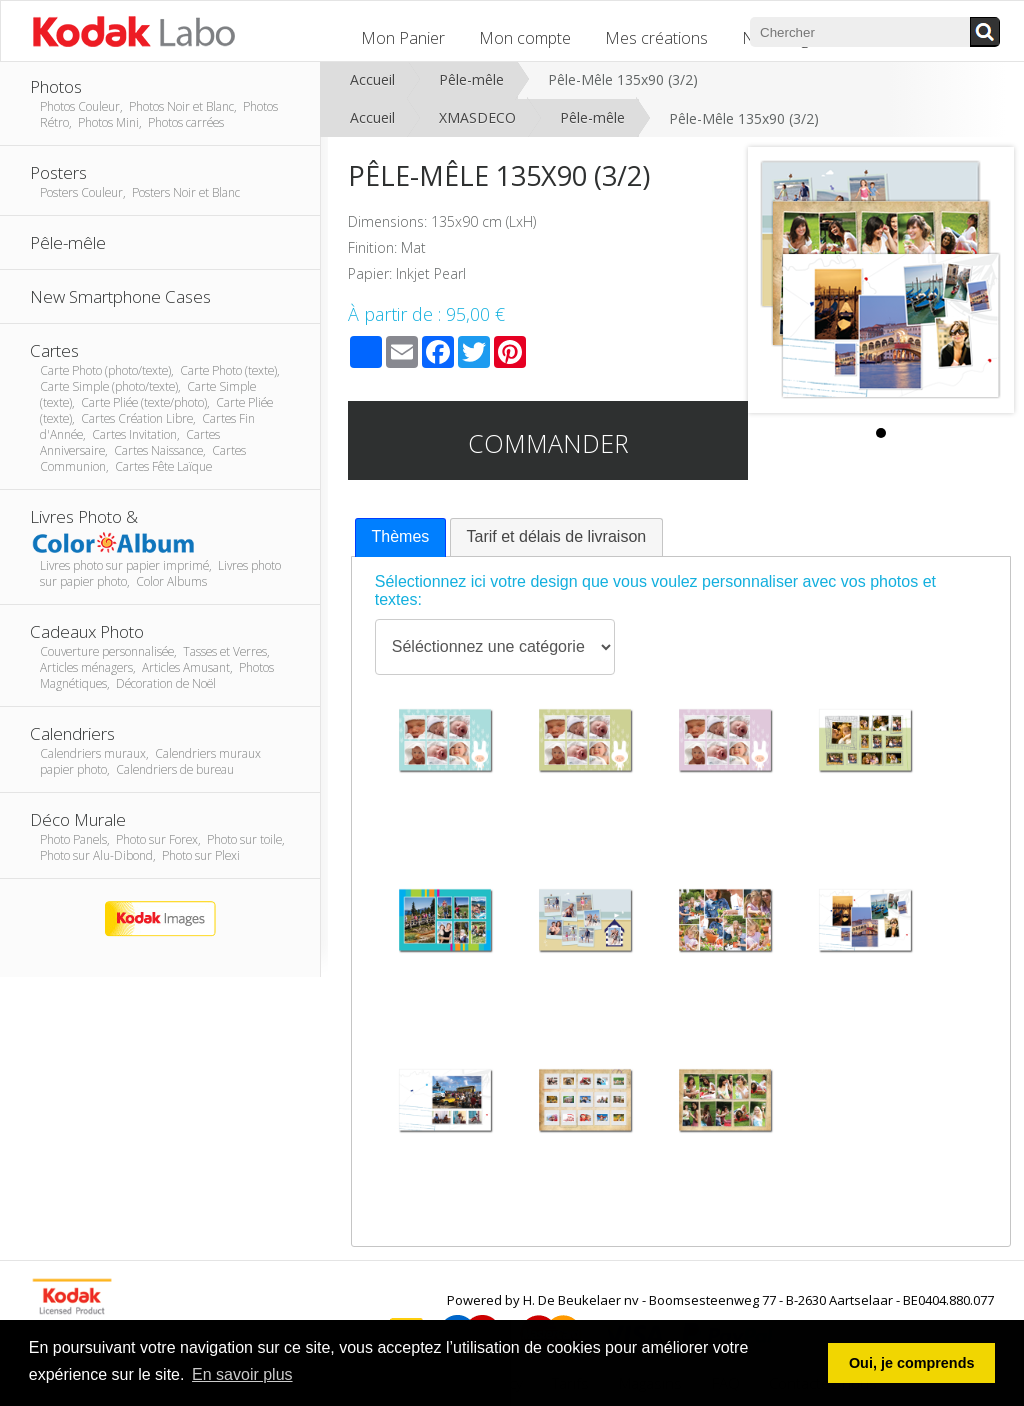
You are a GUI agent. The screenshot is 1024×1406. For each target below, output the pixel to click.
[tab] (401, 537)
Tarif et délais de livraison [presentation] (557, 536)
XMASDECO (477, 117)
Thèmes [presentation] (401, 536)
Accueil (372, 79)
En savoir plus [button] (242, 1374)
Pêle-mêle (471, 79)
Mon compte (525, 38)
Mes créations (656, 38)
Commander (548, 443)
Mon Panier (403, 38)
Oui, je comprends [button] (912, 1363)
